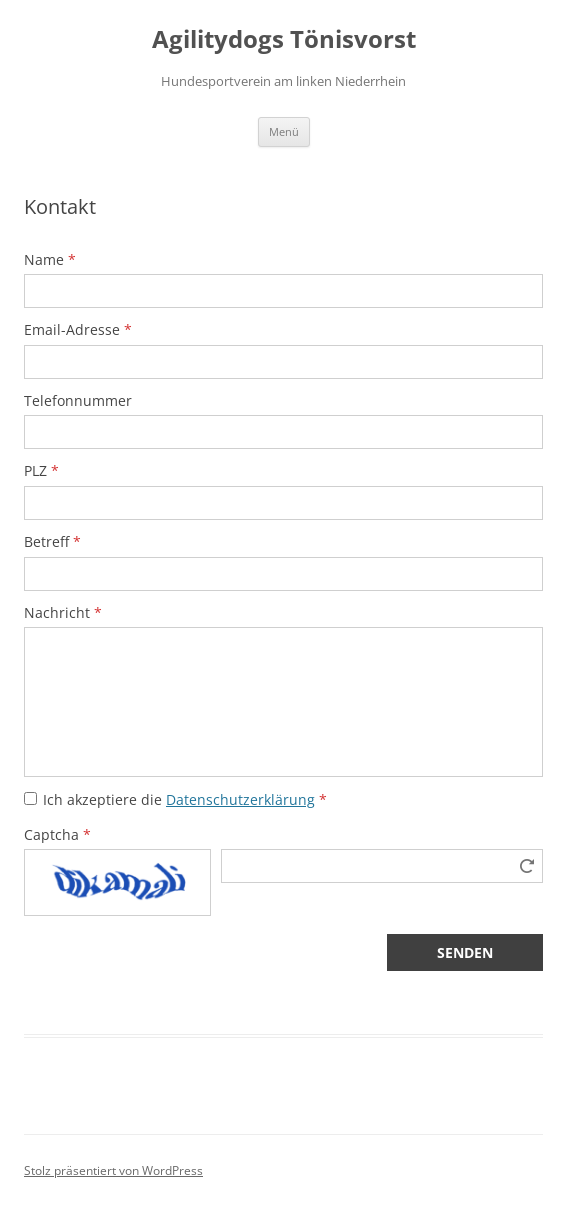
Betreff (52, 541)
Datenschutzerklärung (240, 799)
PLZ (41, 470)
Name (50, 259)
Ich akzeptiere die (185, 799)
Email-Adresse (78, 329)
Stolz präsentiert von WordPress (113, 1170)
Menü (284, 131)
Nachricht (63, 612)
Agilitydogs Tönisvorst (284, 39)
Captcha (57, 834)
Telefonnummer (78, 400)
